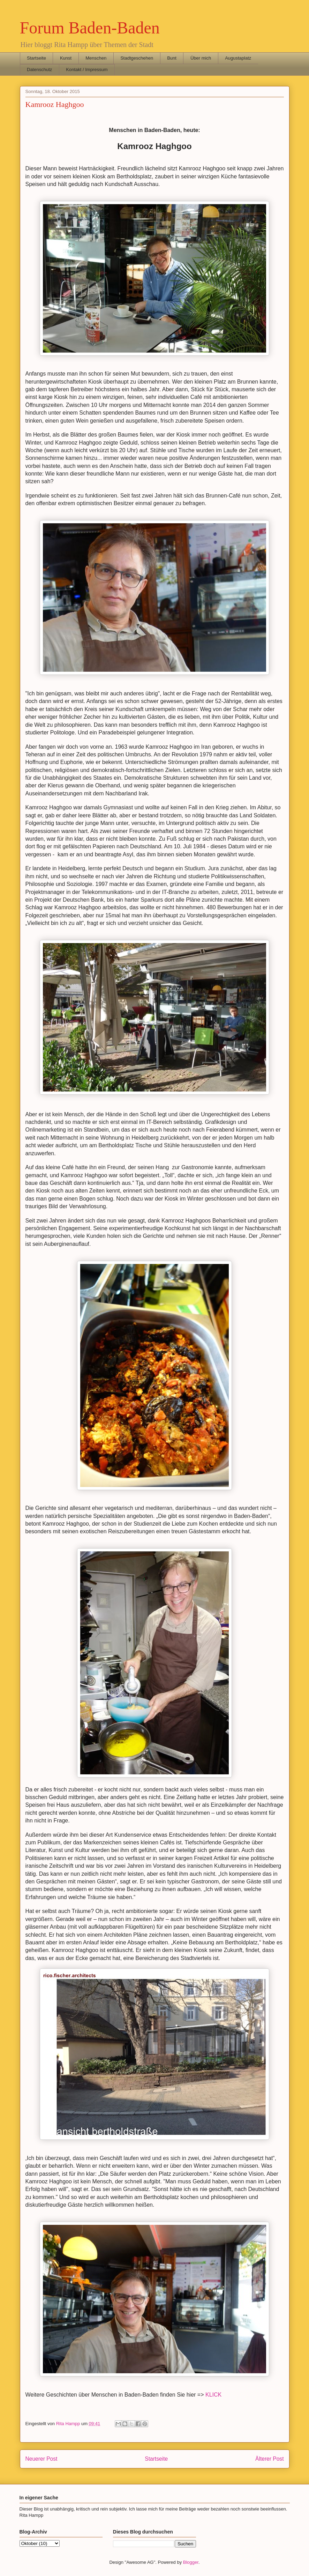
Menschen (95, 58)
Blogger (190, 2562)
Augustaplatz (238, 58)
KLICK (213, 2395)
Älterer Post (269, 2459)
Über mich (200, 58)
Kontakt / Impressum (86, 69)
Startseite (36, 58)
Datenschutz (39, 69)
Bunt (171, 58)
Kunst (65, 58)
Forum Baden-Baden (90, 27)
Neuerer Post (41, 2459)
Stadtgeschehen (136, 58)
